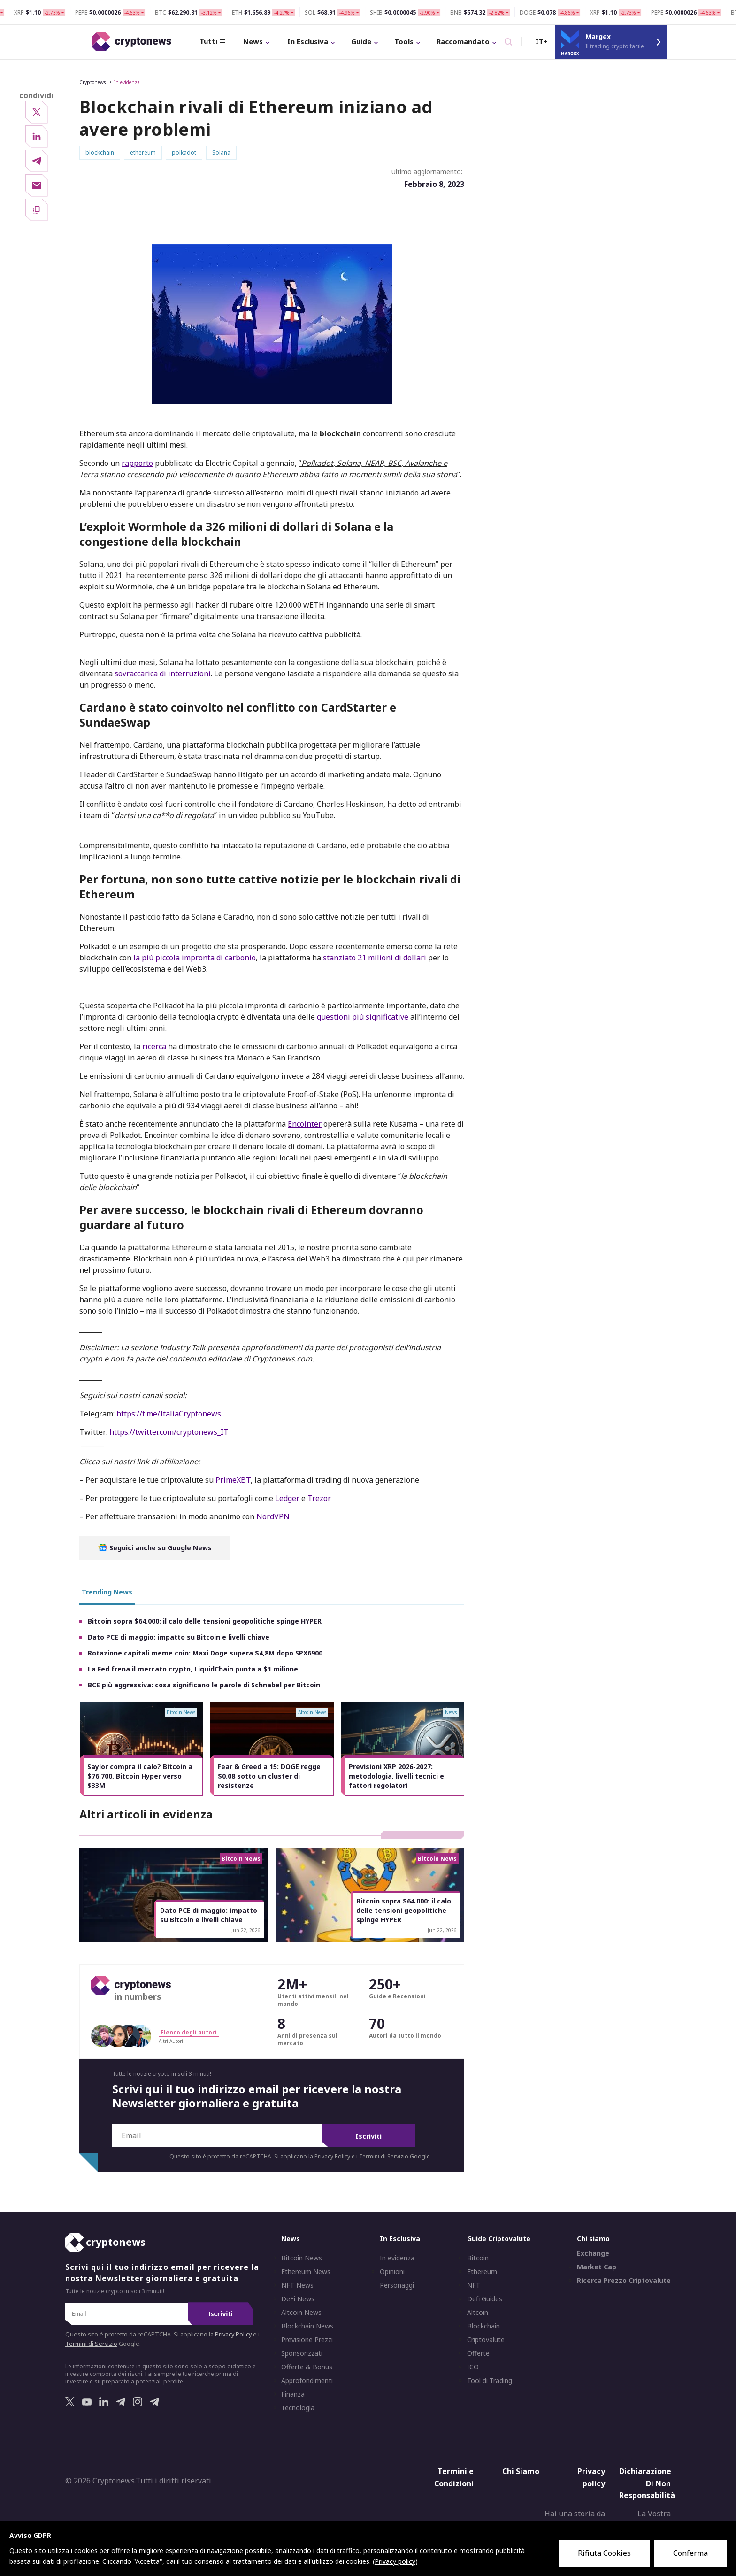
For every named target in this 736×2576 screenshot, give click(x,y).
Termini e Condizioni (454, 2479)
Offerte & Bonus (306, 2368)
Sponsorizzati (301, 2355)
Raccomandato (434, 41)
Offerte (478, 2355)
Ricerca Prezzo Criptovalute (624, 2282)
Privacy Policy (332, 2158)
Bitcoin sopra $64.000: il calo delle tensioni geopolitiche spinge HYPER (205, 1622)
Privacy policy (591, 2479)
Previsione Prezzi (307, 2341)
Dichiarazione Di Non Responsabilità (647, 2485)
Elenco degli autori (189, 2033)
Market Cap (596, 2268)
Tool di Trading (489, 2382)
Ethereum (482, 2273)
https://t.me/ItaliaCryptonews (168, 1414)
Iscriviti (368, 2137)
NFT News (297, 2286)
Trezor (319, 1499)
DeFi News (297, 2300)
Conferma (690, 2553)
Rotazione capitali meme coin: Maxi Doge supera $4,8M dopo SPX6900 (205, 1654)
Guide (332, 41)
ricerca (154, 1047)
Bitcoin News (301, 2259)
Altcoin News (301, 2314)
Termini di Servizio (383, 2158)
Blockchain (483, 2327)
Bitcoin (478, 2259)
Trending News (107, 1593)
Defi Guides (484, 2300)
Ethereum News (305, 2273)
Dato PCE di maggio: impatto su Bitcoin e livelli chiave (178, 1638)
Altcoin (477, 2314)
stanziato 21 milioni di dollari (374, 958)
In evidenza (127, 83)
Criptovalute (486, 2341)
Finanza (293, 2395)
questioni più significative (362, 1018)
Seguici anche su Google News (155, 1548)
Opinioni (392, 2273)
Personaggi (397, 2286)
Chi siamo (593, 2240)
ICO (473, 2368)
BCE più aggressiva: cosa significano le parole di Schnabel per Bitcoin (204, 1686)
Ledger (287, 1499)
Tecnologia (297, 2409)
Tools (375, 41)
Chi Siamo (520, 2473)
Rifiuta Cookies (604, 2553)
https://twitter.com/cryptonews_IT (169, 1433)
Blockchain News (307, 2327)
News (224, 41)
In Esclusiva (279, 41)
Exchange (593, 2255)
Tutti (180, 41)
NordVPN (273, 1517)
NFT (473, 2286)
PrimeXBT (233, 1481)
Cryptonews (92, 83)
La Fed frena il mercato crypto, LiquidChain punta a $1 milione (193, 1670)
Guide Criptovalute (498, 2240)
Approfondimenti (307, 2382)
